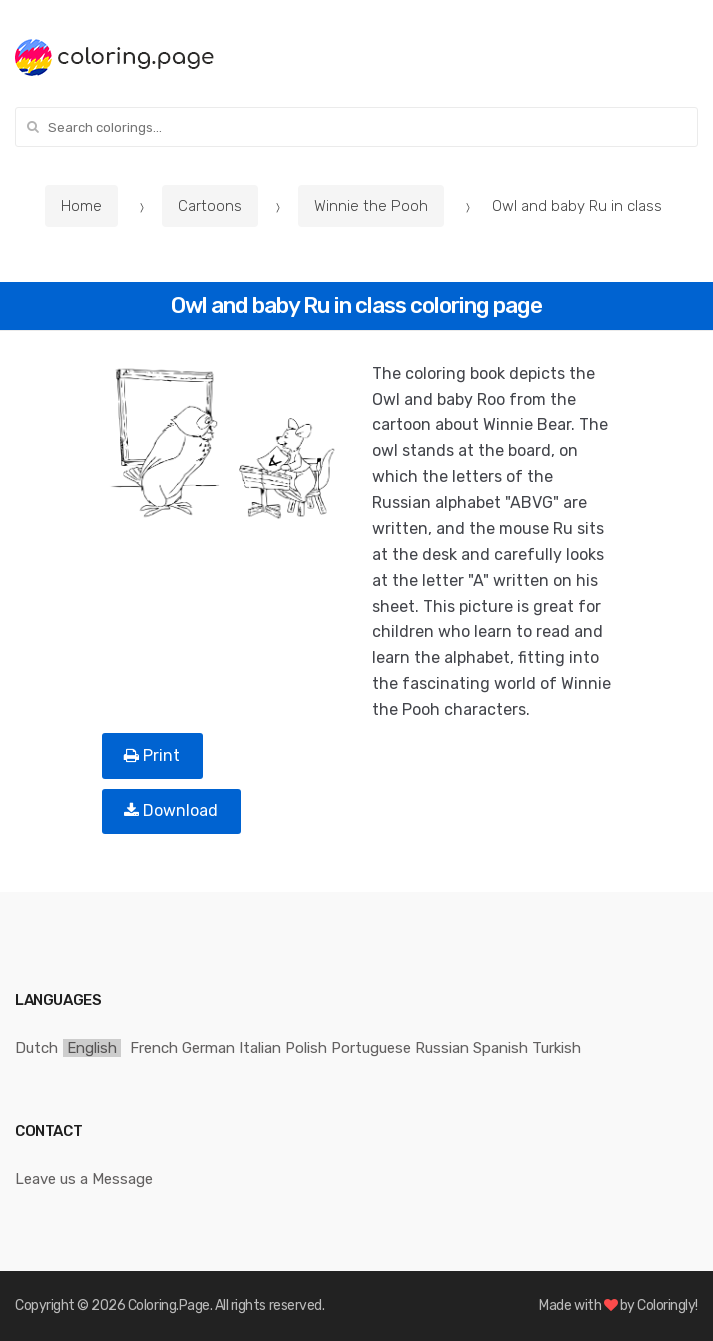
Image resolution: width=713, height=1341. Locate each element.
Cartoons (210, 206)
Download (171, 810)
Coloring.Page (169, 1305)
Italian (260, 1048)
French (154, 1048)
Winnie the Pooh (371, 206)
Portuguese (371, 1048)
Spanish (500, 1048)
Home (81, 206)
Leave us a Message (84, 1179)
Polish (306, 1048)
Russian (442, 1048)
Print (152, 755)
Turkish (556, 1048)
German (208, 1048)
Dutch (36, 1048)
